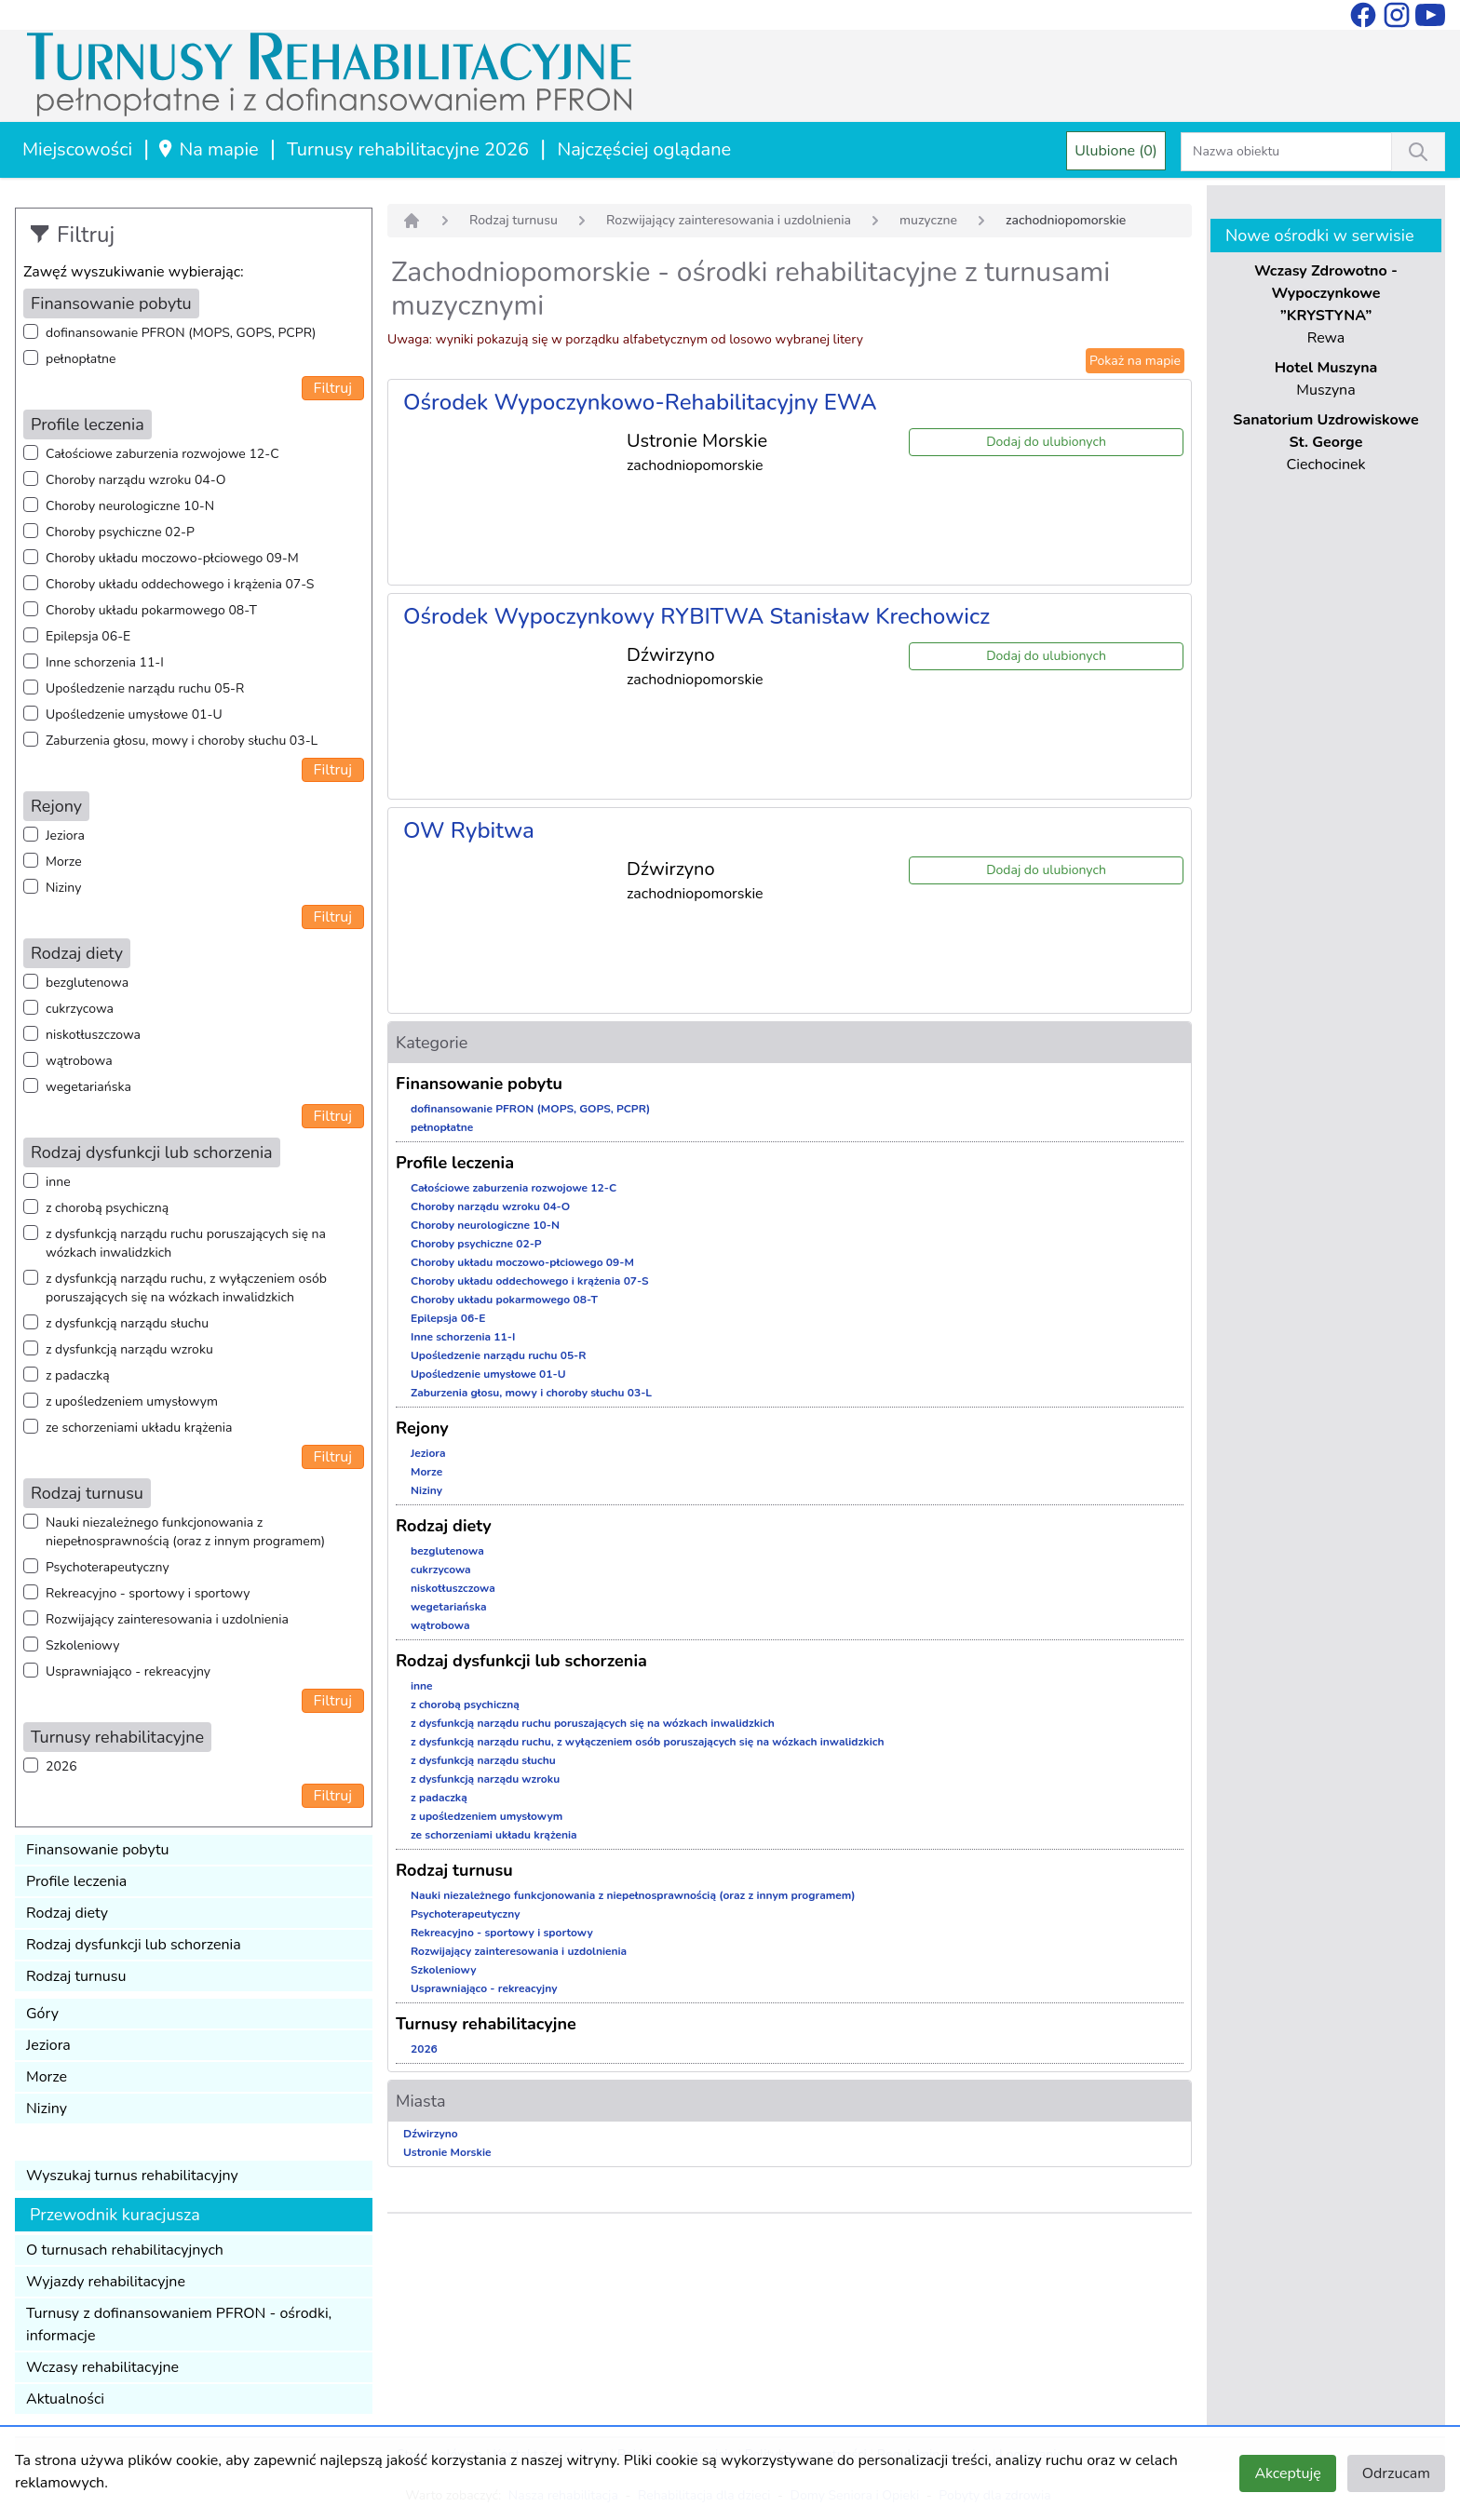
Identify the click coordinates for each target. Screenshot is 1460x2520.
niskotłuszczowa (93, 1035)
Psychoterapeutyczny (107, 1567)
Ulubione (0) (1116, 151)
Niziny (63, 887)
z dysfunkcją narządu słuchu (127, 1323)
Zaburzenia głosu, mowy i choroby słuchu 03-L (182, 740)
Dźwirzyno (430, 2133)
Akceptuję (1287, 2473)
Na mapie (207, 149)
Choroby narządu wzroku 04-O (135, 480)
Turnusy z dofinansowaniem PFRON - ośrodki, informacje (178, 2324)
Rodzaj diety (67, 1913)
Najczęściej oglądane (644, 149)
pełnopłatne (81, 359)
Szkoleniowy (82, 1645)
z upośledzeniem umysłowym (132, 1401)
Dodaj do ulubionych (1046, 442)
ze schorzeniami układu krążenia (139, 1427)
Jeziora (65, 835)
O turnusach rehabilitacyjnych (124, 2250)
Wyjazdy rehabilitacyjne (105, 2281)
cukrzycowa (80, 1008)
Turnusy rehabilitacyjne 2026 (408, 149)
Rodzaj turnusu (76, 1976)
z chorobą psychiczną (107, 1208)
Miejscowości (77, 149)
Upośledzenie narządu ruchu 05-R (145, 688)
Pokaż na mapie (1135, 361)
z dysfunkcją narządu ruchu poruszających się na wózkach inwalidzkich (186, 1243)
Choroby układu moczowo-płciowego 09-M (172, 558)
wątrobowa (79, 1061)
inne (58, 1182)
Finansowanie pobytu (97, 1849)
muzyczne (928, 220)
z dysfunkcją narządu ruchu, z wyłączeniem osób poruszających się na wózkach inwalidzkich (186, 1288)
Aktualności (65, 2399)
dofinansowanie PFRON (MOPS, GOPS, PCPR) (181, 333)
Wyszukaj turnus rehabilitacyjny (132, 2175)
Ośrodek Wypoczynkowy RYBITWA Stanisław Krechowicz (696, 616)
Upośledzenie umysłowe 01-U (134, 714)
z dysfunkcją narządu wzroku (129, 1349)
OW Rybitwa (468, 830)
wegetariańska (88, 1087)
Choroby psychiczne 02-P (120, 532)
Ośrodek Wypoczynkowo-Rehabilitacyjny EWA (640, 402)
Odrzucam (1396, 2473)
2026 (61, 1766)
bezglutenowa (87, 982)
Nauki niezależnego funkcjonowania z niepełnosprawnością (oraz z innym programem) (185, 1532)
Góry (42, 2013)
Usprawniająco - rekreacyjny (128, 1671)
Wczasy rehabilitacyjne (102, 2367)
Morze (64, 861)
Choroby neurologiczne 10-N (130, 506)
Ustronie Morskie (447, 2152)
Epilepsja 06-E (88, 636)
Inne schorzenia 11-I (105, 662)
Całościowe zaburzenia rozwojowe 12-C (162, 454)
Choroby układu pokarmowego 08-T (151, 610)
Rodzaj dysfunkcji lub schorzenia (133, 1944)
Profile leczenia (76, 1881)
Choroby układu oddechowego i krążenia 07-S (180, 584)
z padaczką (78, 1375)
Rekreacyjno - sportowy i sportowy (148, 1593)
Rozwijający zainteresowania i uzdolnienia (167, 1619)
